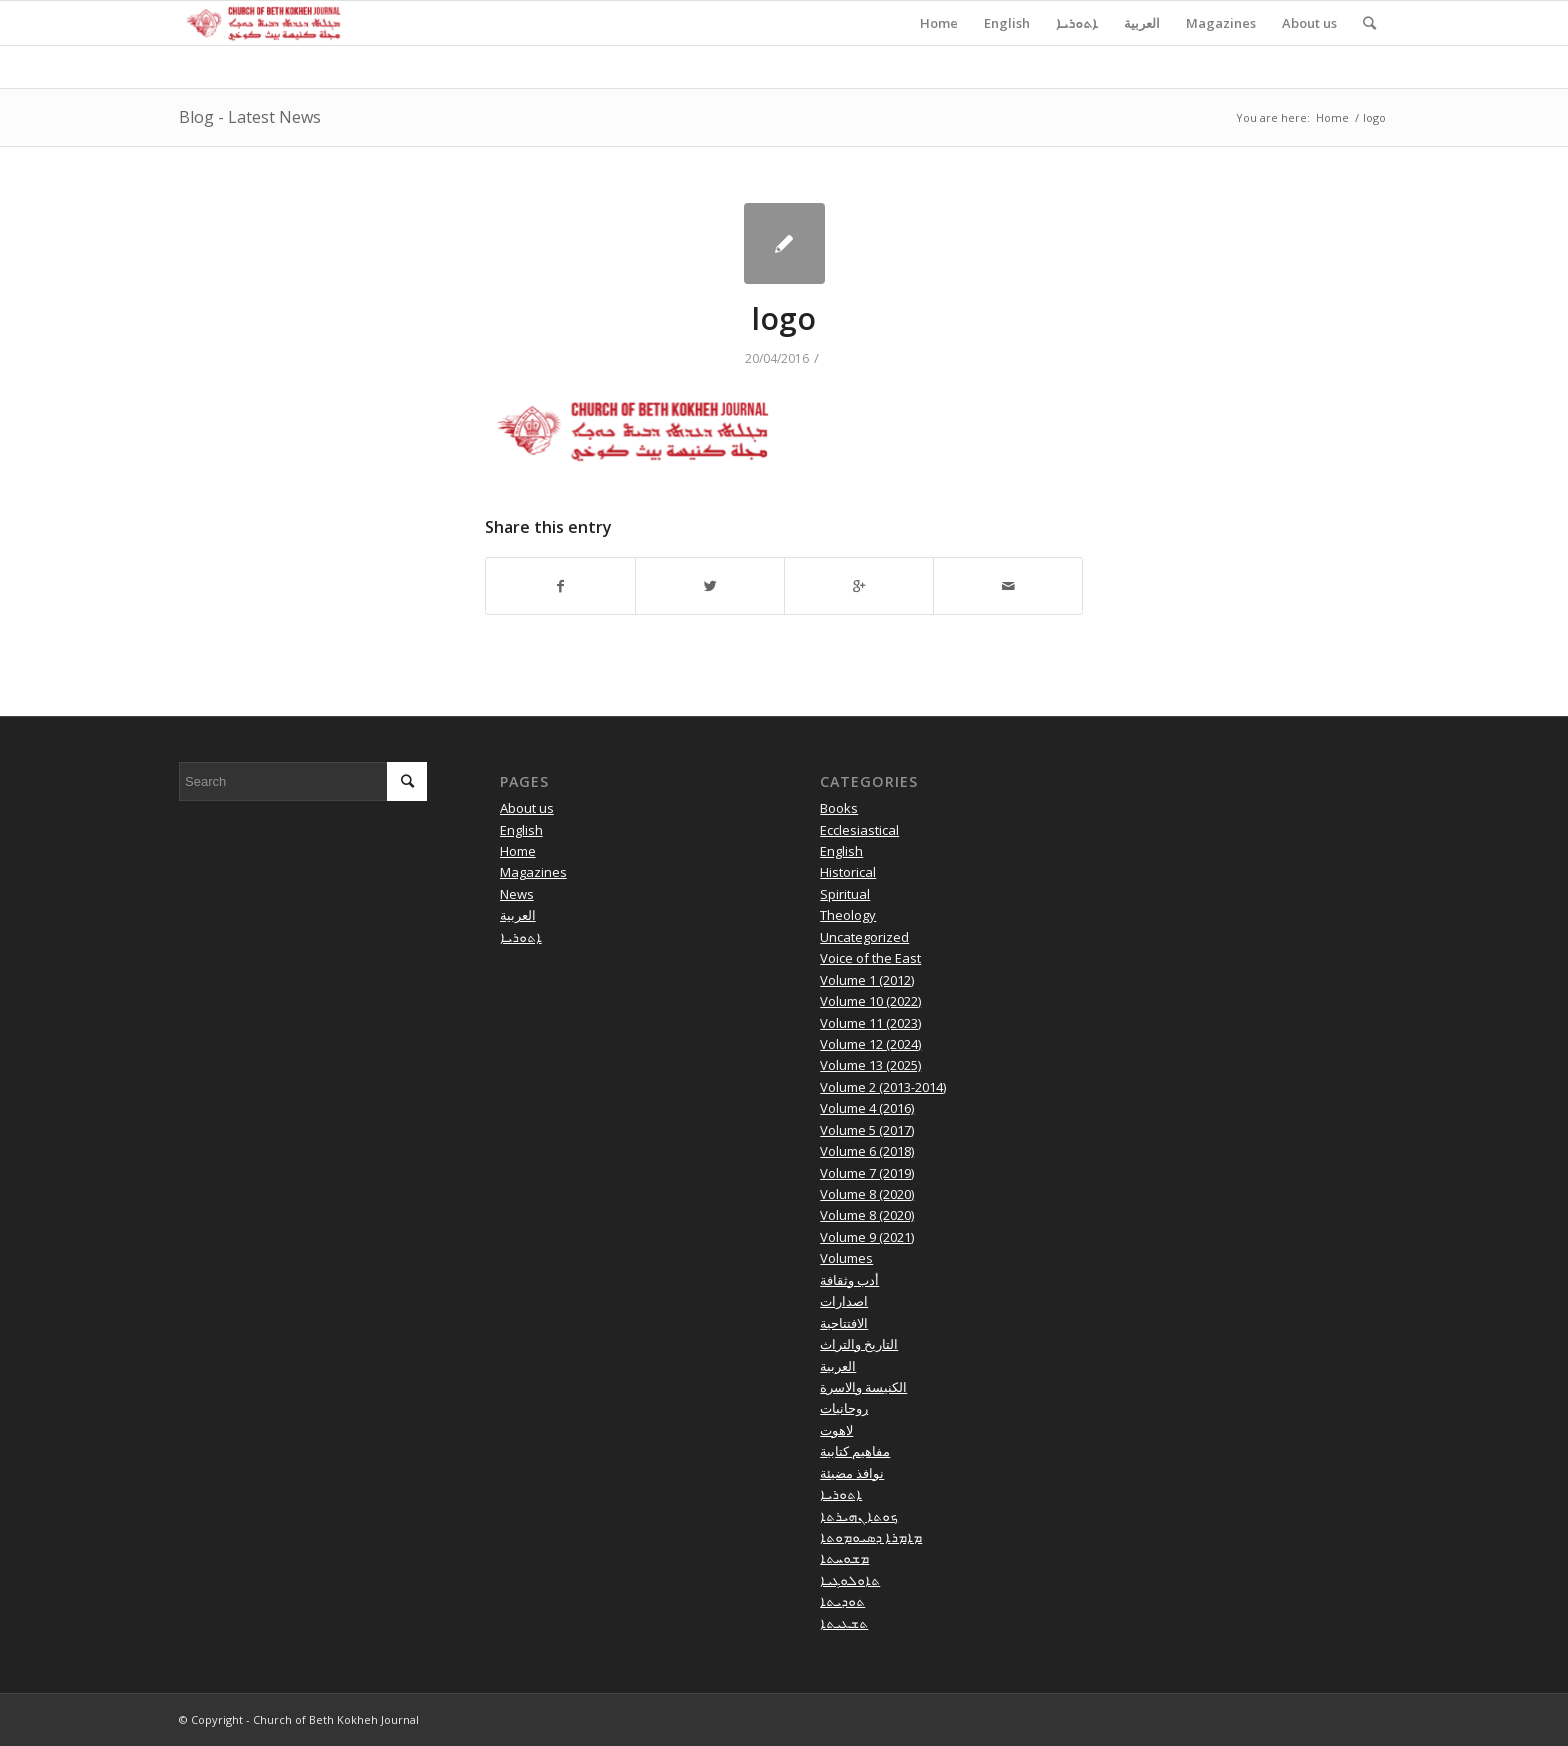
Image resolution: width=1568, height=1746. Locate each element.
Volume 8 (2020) (867, 1194)
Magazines (533, 872)
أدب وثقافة (849, 1280)
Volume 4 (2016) (867, 1108)
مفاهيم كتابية (855, 1451)
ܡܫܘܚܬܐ (844, 1558)
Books (839, 808)
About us (527, 808)
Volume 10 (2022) (870, 1001)
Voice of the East (870, 958)
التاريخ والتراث (859, 1344)
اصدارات (844, 1301)
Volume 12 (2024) (870, 1044)
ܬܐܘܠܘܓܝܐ (850, 1580)
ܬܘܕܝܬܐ (842, 1601)
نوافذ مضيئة (852, 1473)
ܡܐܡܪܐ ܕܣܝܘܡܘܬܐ (871, 1537)
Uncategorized (864, 937)
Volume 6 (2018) (867, 1151)
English (521, 830)
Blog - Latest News (250, 117)
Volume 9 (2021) (867, 1237)
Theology (848, 915)
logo (784, 318)
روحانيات (844, 1408)
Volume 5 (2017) (867, 1130)
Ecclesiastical (859, 830)
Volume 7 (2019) (867, 1173)
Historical (848, 872)
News (517, 894)
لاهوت (836, 1430)
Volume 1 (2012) (867, 980)
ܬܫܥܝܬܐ (844, 1623)
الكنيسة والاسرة (863, 1387)
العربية (518, 915)
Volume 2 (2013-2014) (883, 1087)
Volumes (846, 1258)
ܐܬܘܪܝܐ (521, 937)
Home (1332, 117)
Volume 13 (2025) (870, 1065)
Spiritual (845, 894)
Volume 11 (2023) (870, 1023)
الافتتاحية (844, 1323)
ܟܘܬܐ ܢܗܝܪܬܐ (859, 1516)
